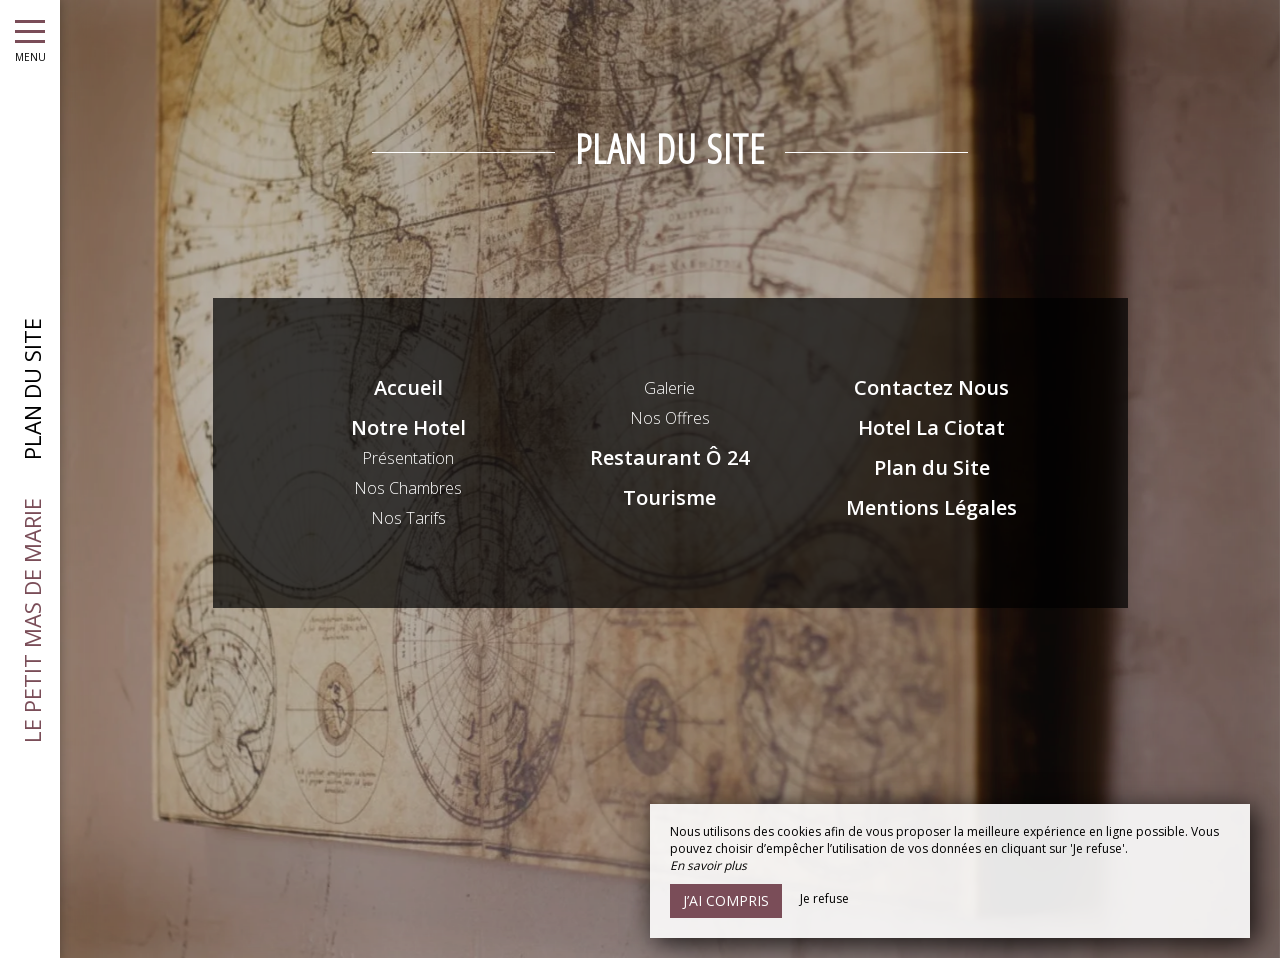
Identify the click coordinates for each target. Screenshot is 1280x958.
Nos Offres (670, 418)
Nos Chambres (408, 488)
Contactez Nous (931, 387)
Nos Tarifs (408, 518)
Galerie (669, 388)
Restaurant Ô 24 (669, 457)
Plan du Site (932, 467)
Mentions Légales (931, 507)
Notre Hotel (408, 427)
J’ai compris (726, 900)
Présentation (408, 458)
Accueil (408, 387)
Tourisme (669, 497)
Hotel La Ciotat (931, 427)
